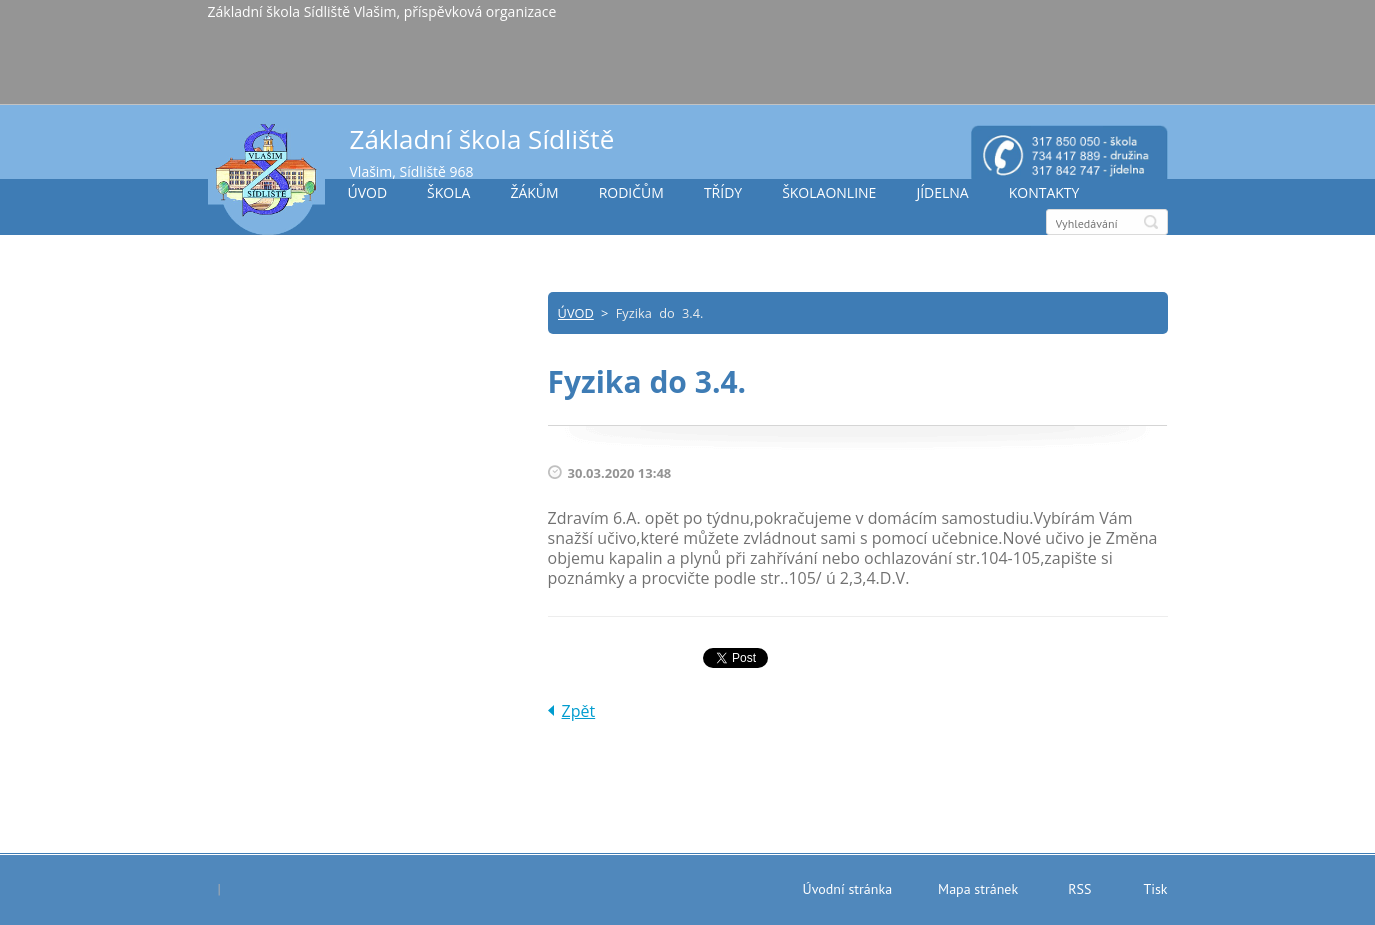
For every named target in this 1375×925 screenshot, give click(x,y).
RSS (1079, 889)
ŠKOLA (448, 192)
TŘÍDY (723, 192)
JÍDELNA (942, 192)
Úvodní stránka (848, 889)
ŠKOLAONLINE (829, 192)
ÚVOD (368, 192)
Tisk (1155, 889)
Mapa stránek (978, 889)
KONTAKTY (1044, 192)
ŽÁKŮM (534, 192)
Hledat (1151, 222)
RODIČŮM (631, 192)
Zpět (579, 711)
